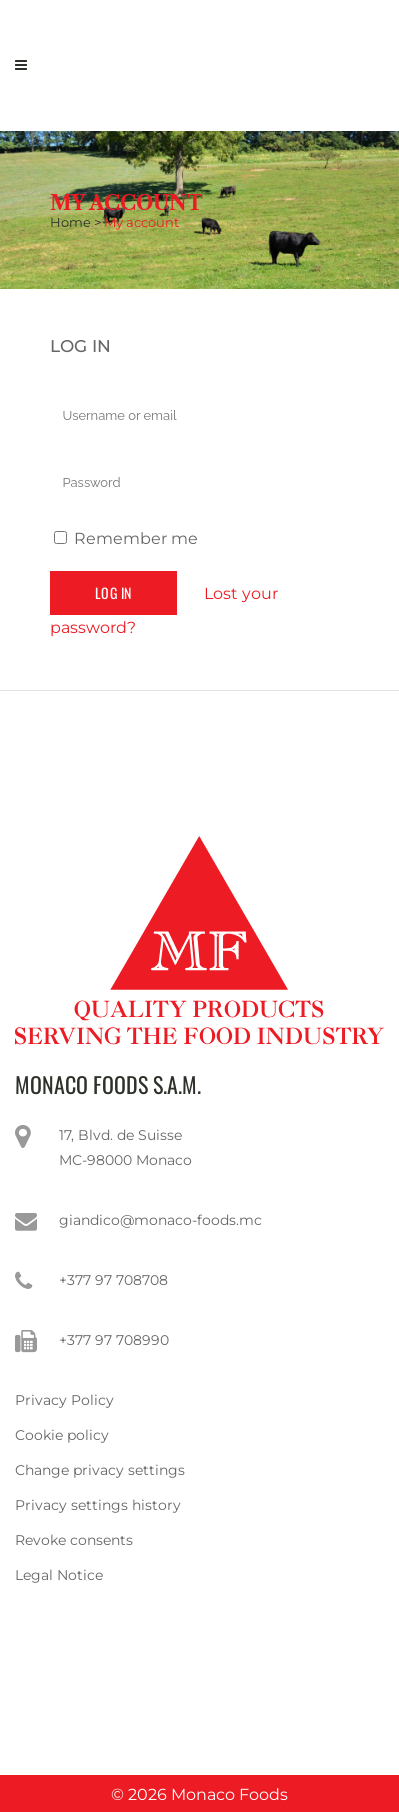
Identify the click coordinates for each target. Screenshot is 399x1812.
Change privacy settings (100, 1470)
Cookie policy (62, 1435)
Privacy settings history (98, 1505)
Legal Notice (59, 1575)
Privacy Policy (64, 1400)
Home (70, 222)
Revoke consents (74, 1540)
